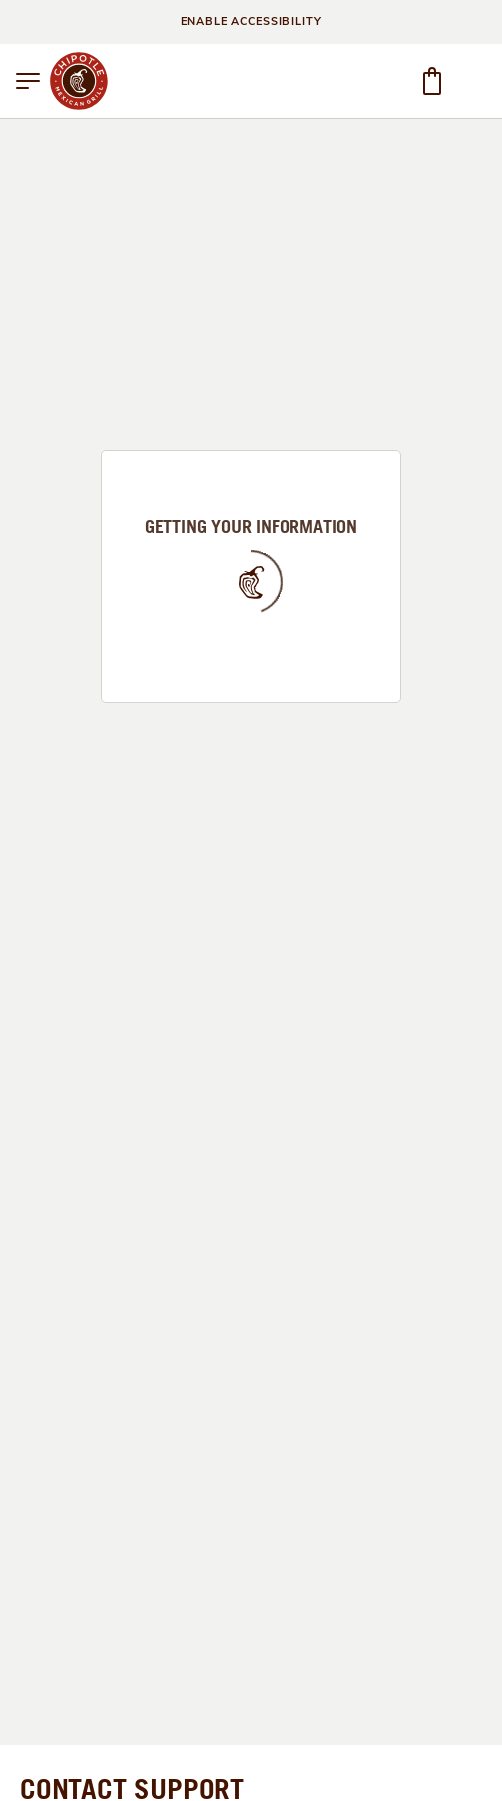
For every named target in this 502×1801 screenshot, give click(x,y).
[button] (28, 81)
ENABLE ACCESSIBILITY (251, 21)
